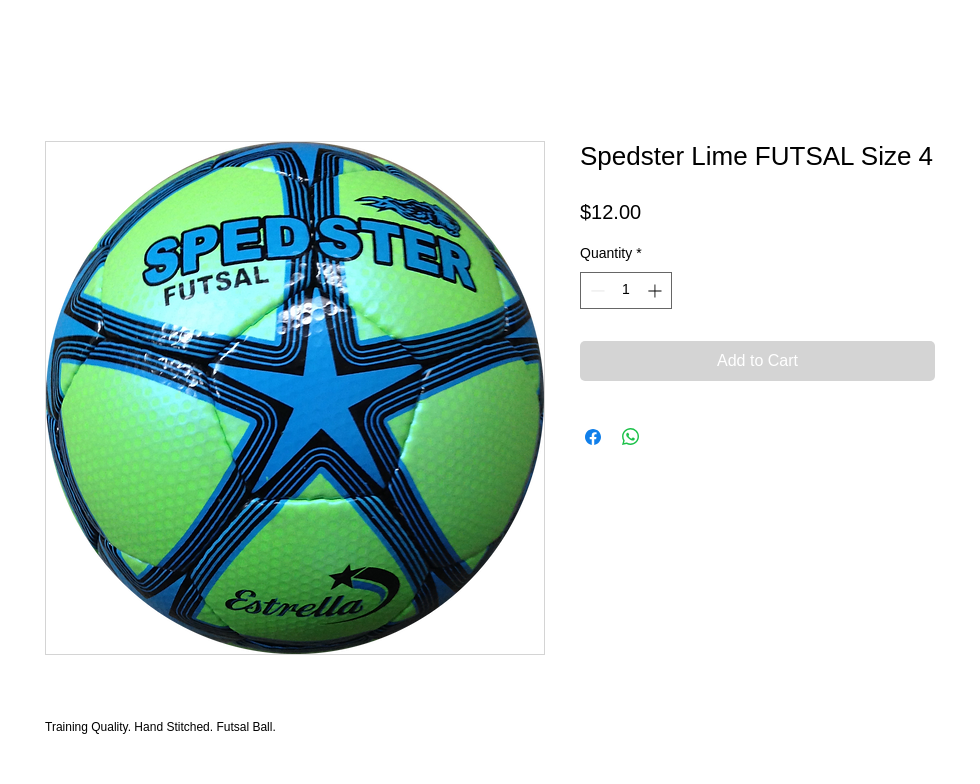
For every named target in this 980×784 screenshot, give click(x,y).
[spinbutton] (626, 290)
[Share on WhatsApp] (631, 437)
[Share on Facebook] (593, 437)
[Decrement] (595, 290)
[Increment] (656, 290)
